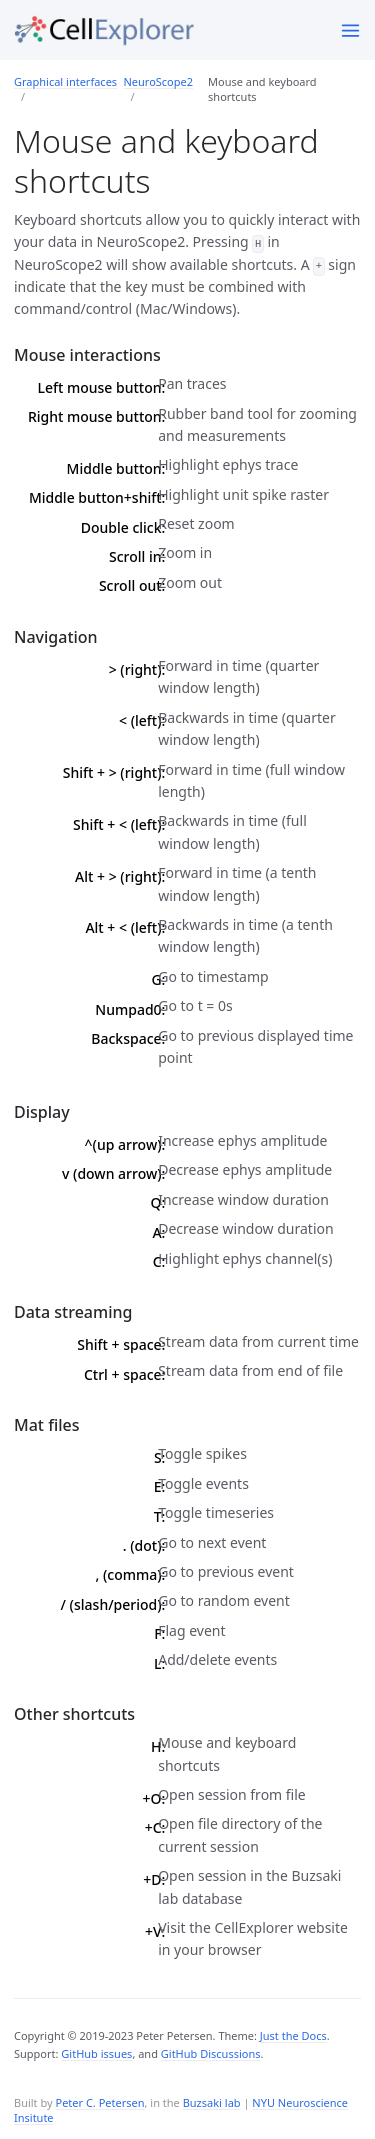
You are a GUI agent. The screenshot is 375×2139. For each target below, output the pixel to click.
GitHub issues (96, 2053)
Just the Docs (293, 2035)
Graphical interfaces (65, 81)
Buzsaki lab (212, 2102)
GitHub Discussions (211, 2053)
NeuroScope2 (158, 81)
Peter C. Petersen (99, 2102)
